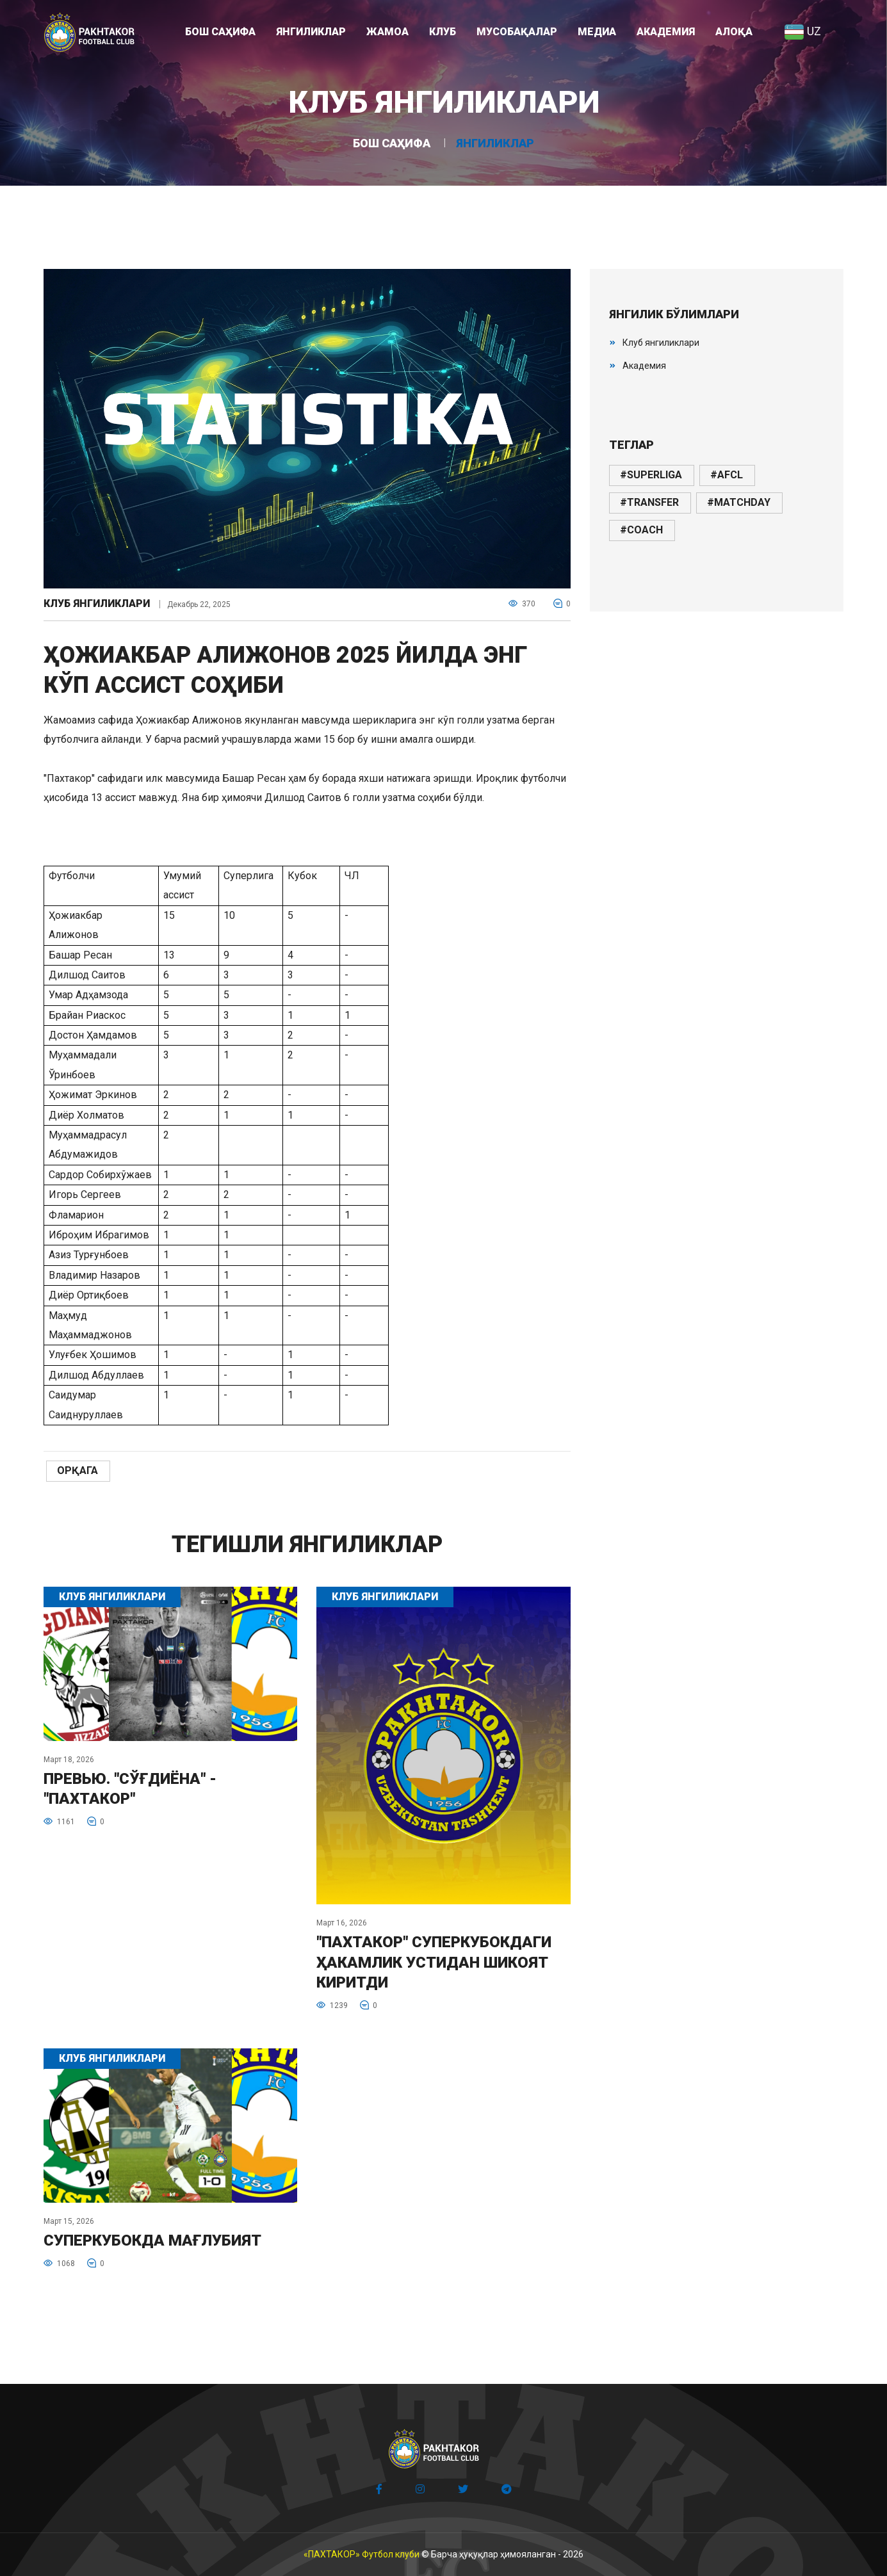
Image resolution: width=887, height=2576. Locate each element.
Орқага (77, 1470)
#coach (641, 530)
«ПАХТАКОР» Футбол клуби (361, 2554)
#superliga (651, 475)
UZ (802, 31)
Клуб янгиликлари (97, 604)
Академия (644, 365)
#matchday (738, 502)
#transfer (649, 502)
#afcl (726, 475)
